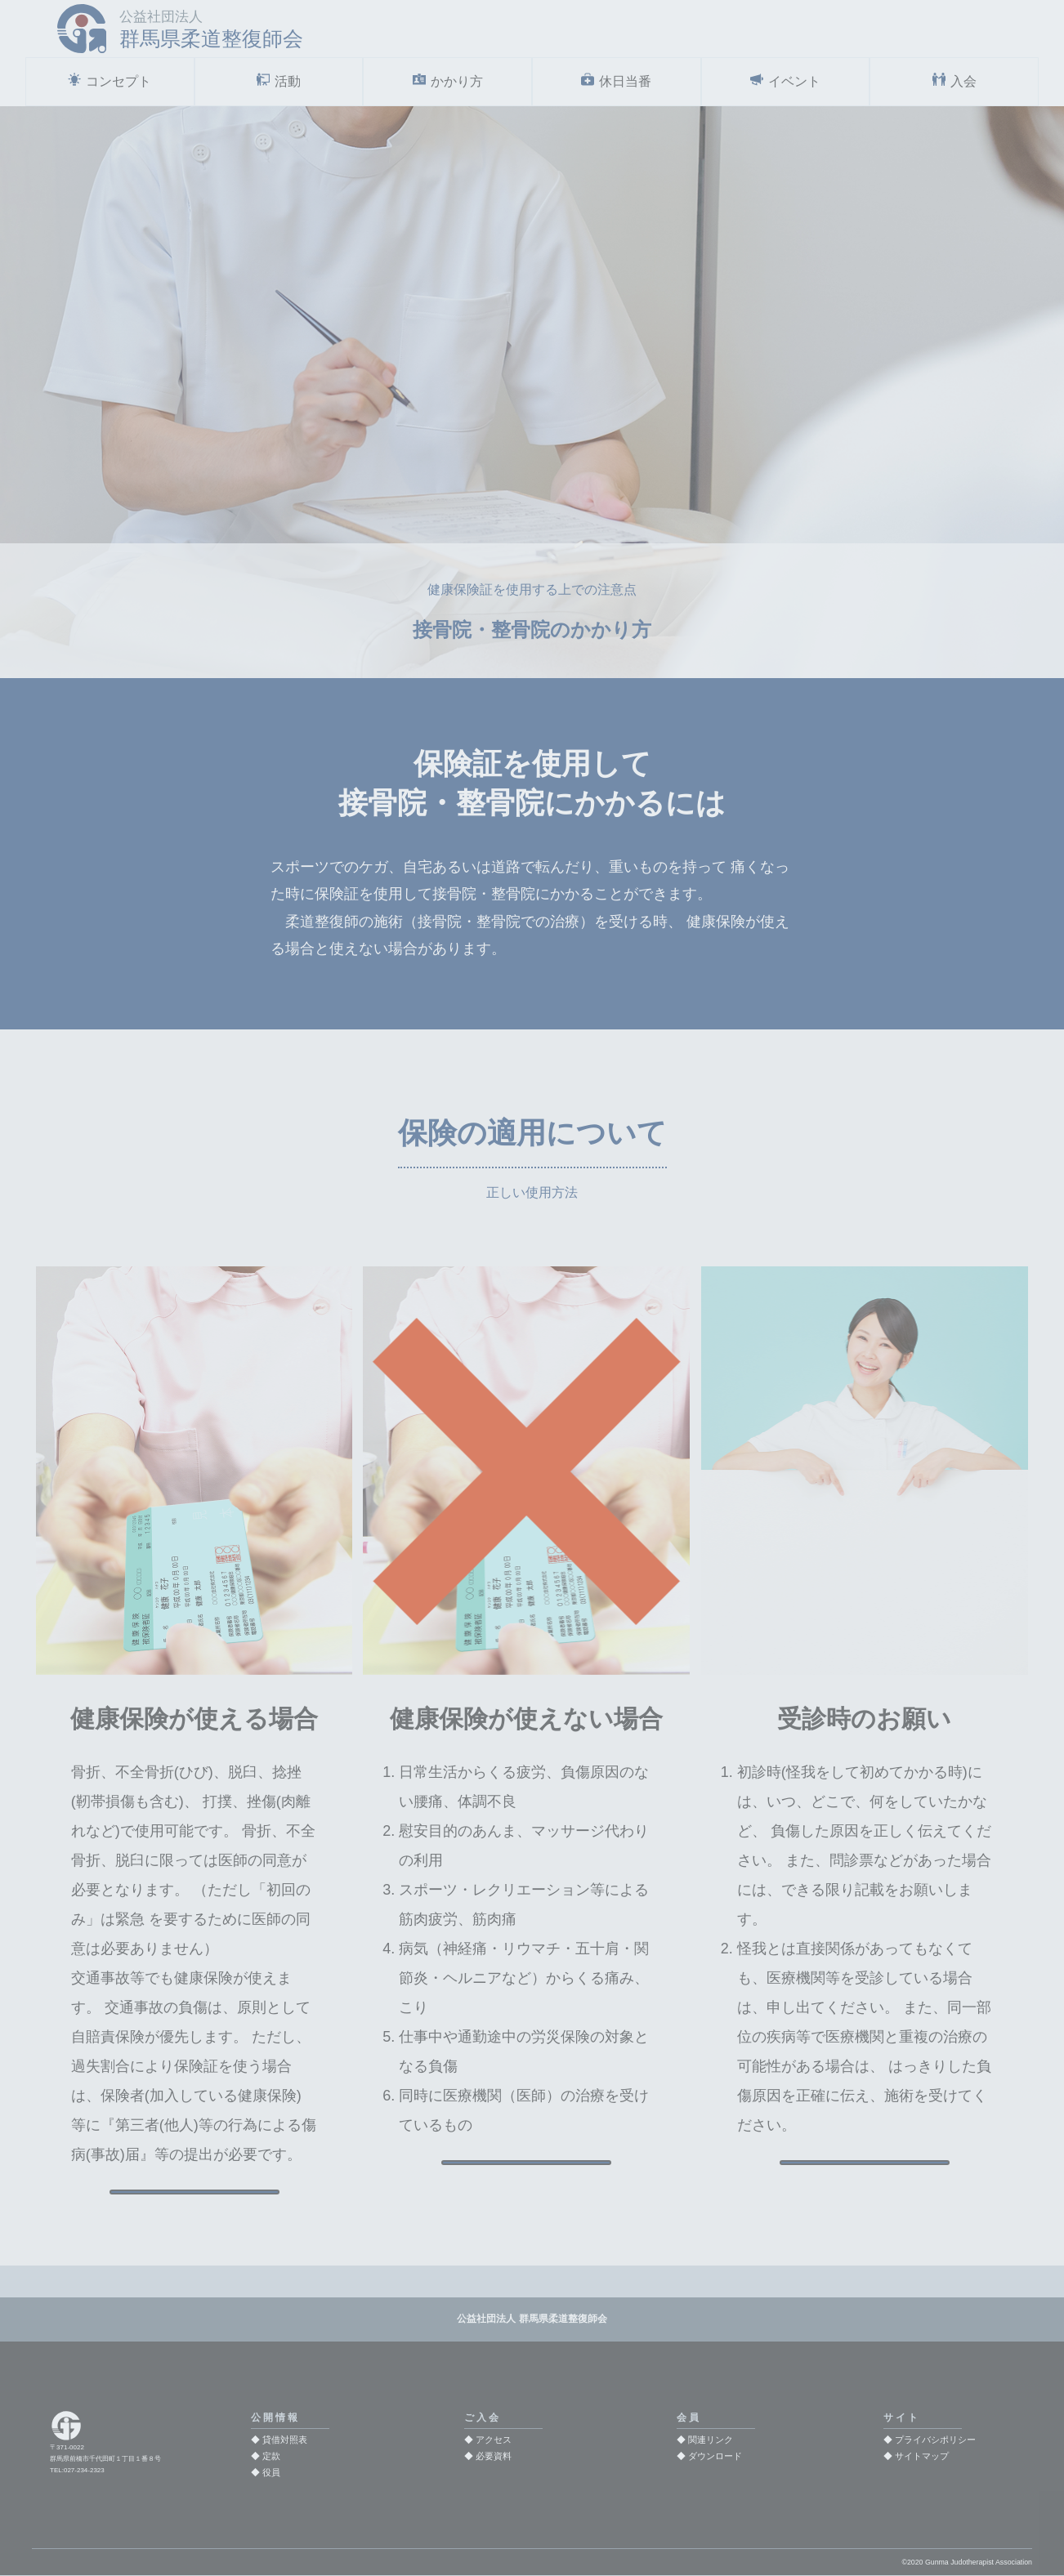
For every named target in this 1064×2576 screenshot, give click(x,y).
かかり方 (457, 82)
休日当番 (625, 82)
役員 (271, 2473)
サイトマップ (922, 2457)
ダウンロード (715, 2457)
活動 (288, 82)
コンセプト (118, 82)
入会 (963, 82)
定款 (271, 2457)
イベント (794, 82)
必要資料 (494, 2457)
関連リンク (710, 2440)
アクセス (494, 2440)
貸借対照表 (284, 2440)
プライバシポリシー (935, 2440)
